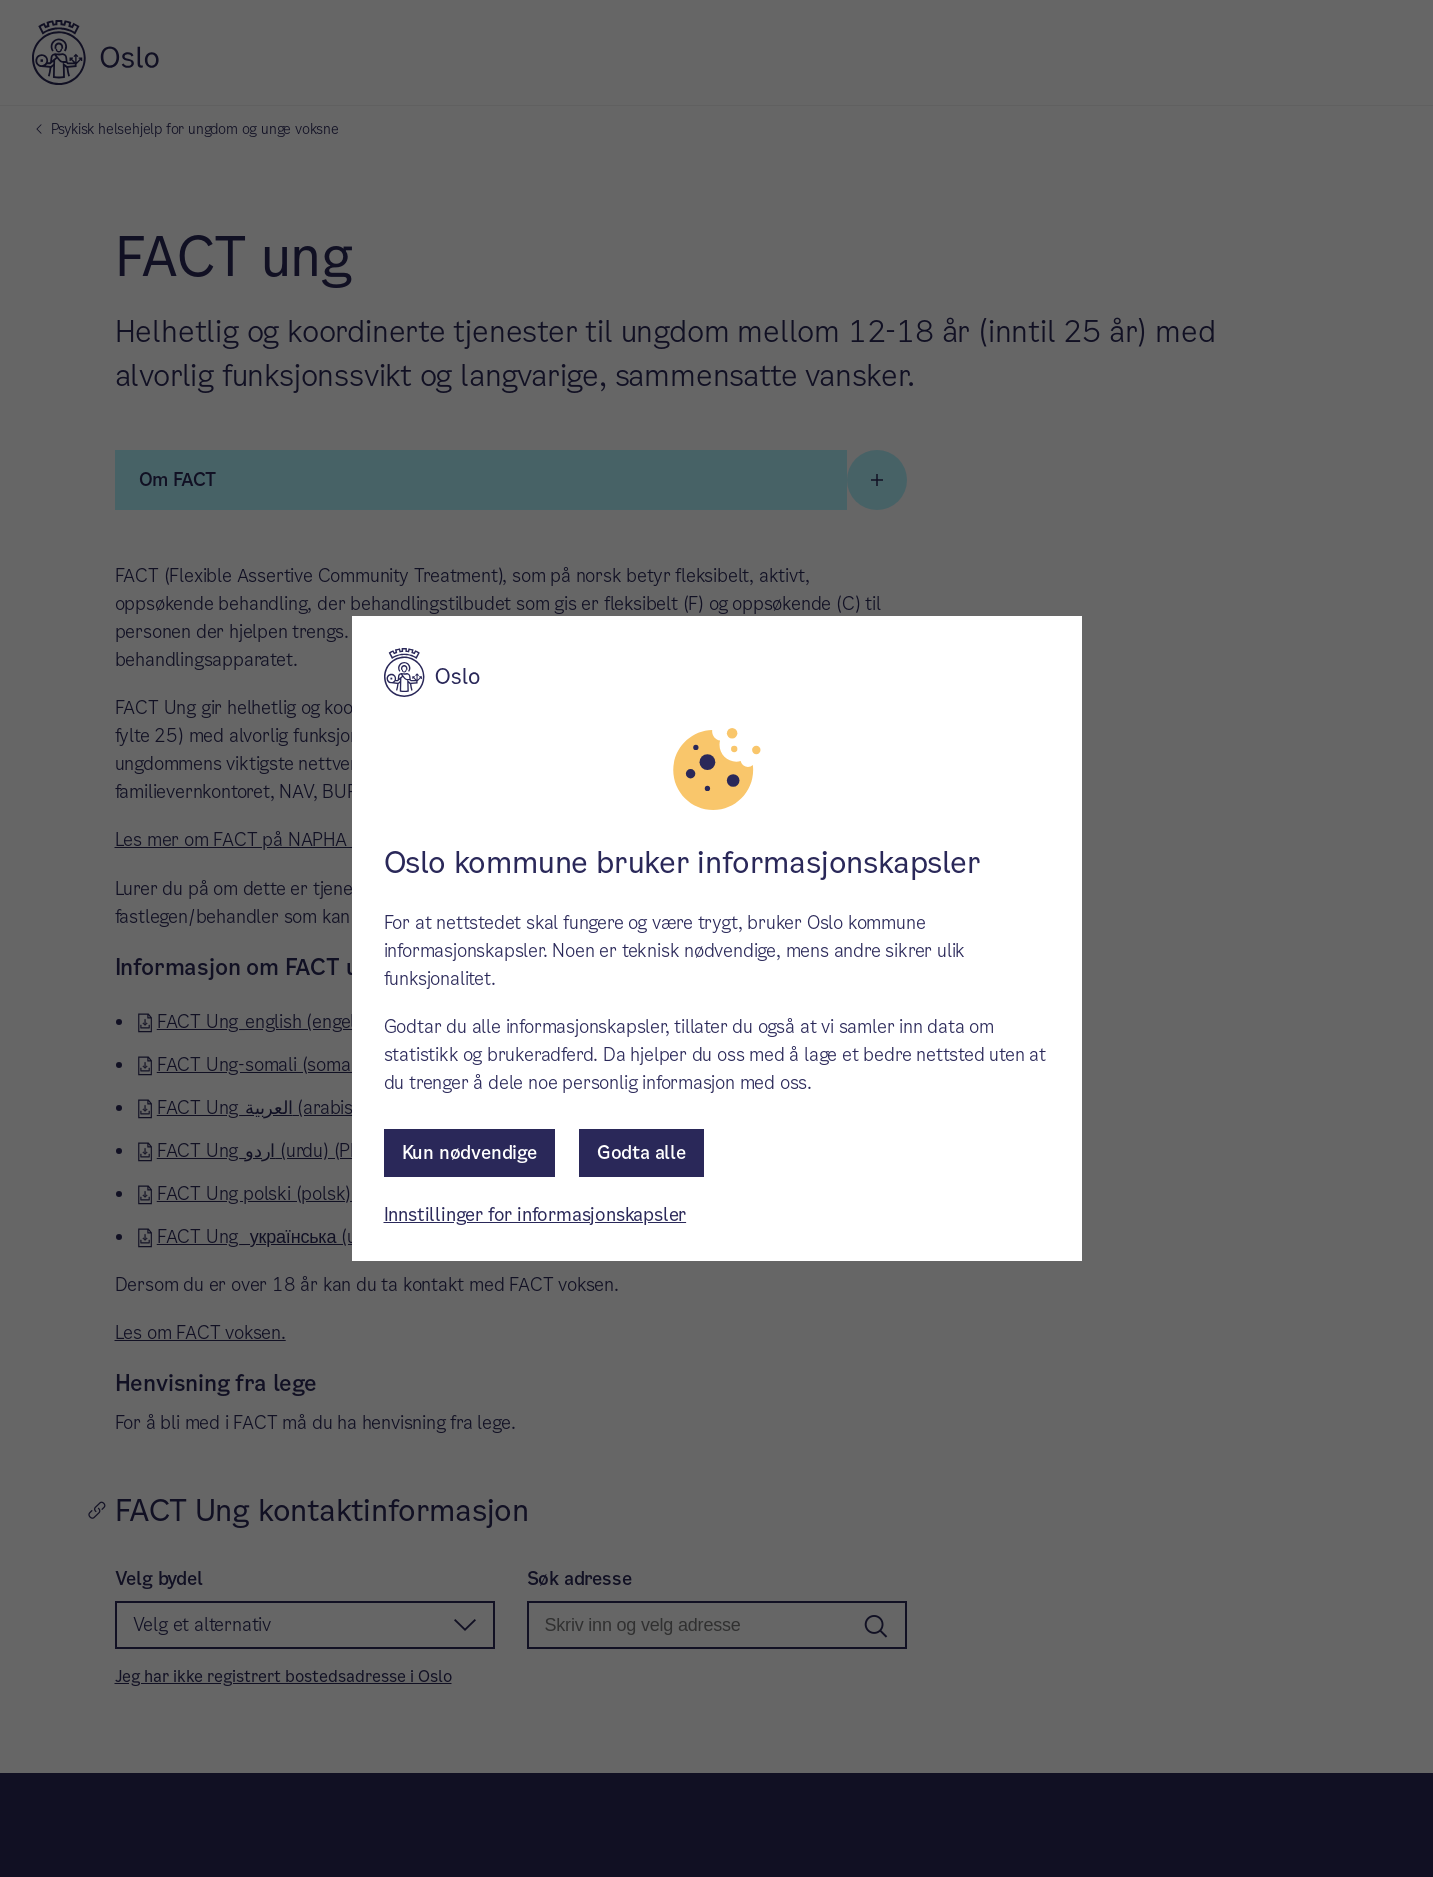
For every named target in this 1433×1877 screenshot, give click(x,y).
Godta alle (641, 1152)
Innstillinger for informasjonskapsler (535, 1214)
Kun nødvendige (469, 1152)
